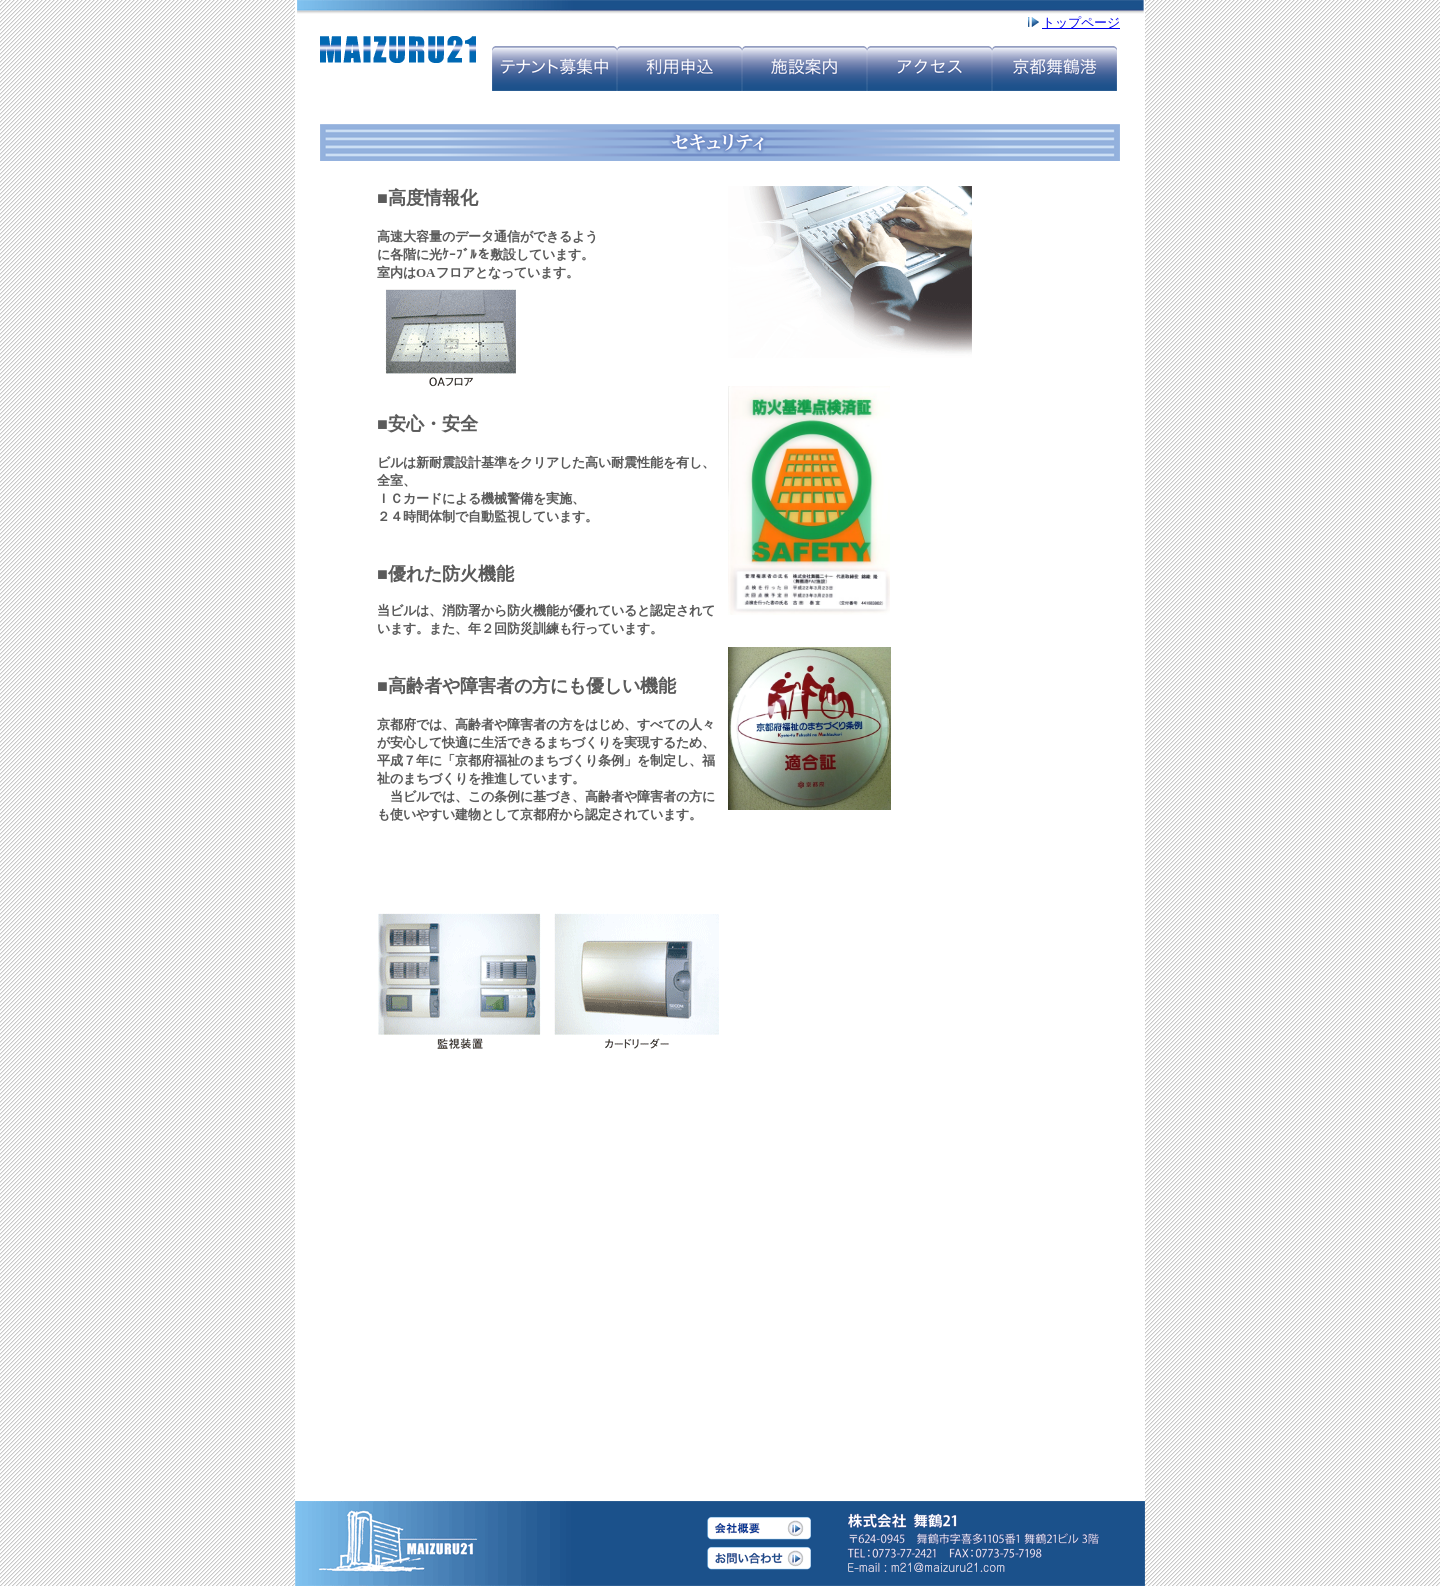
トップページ (1081, 22)
